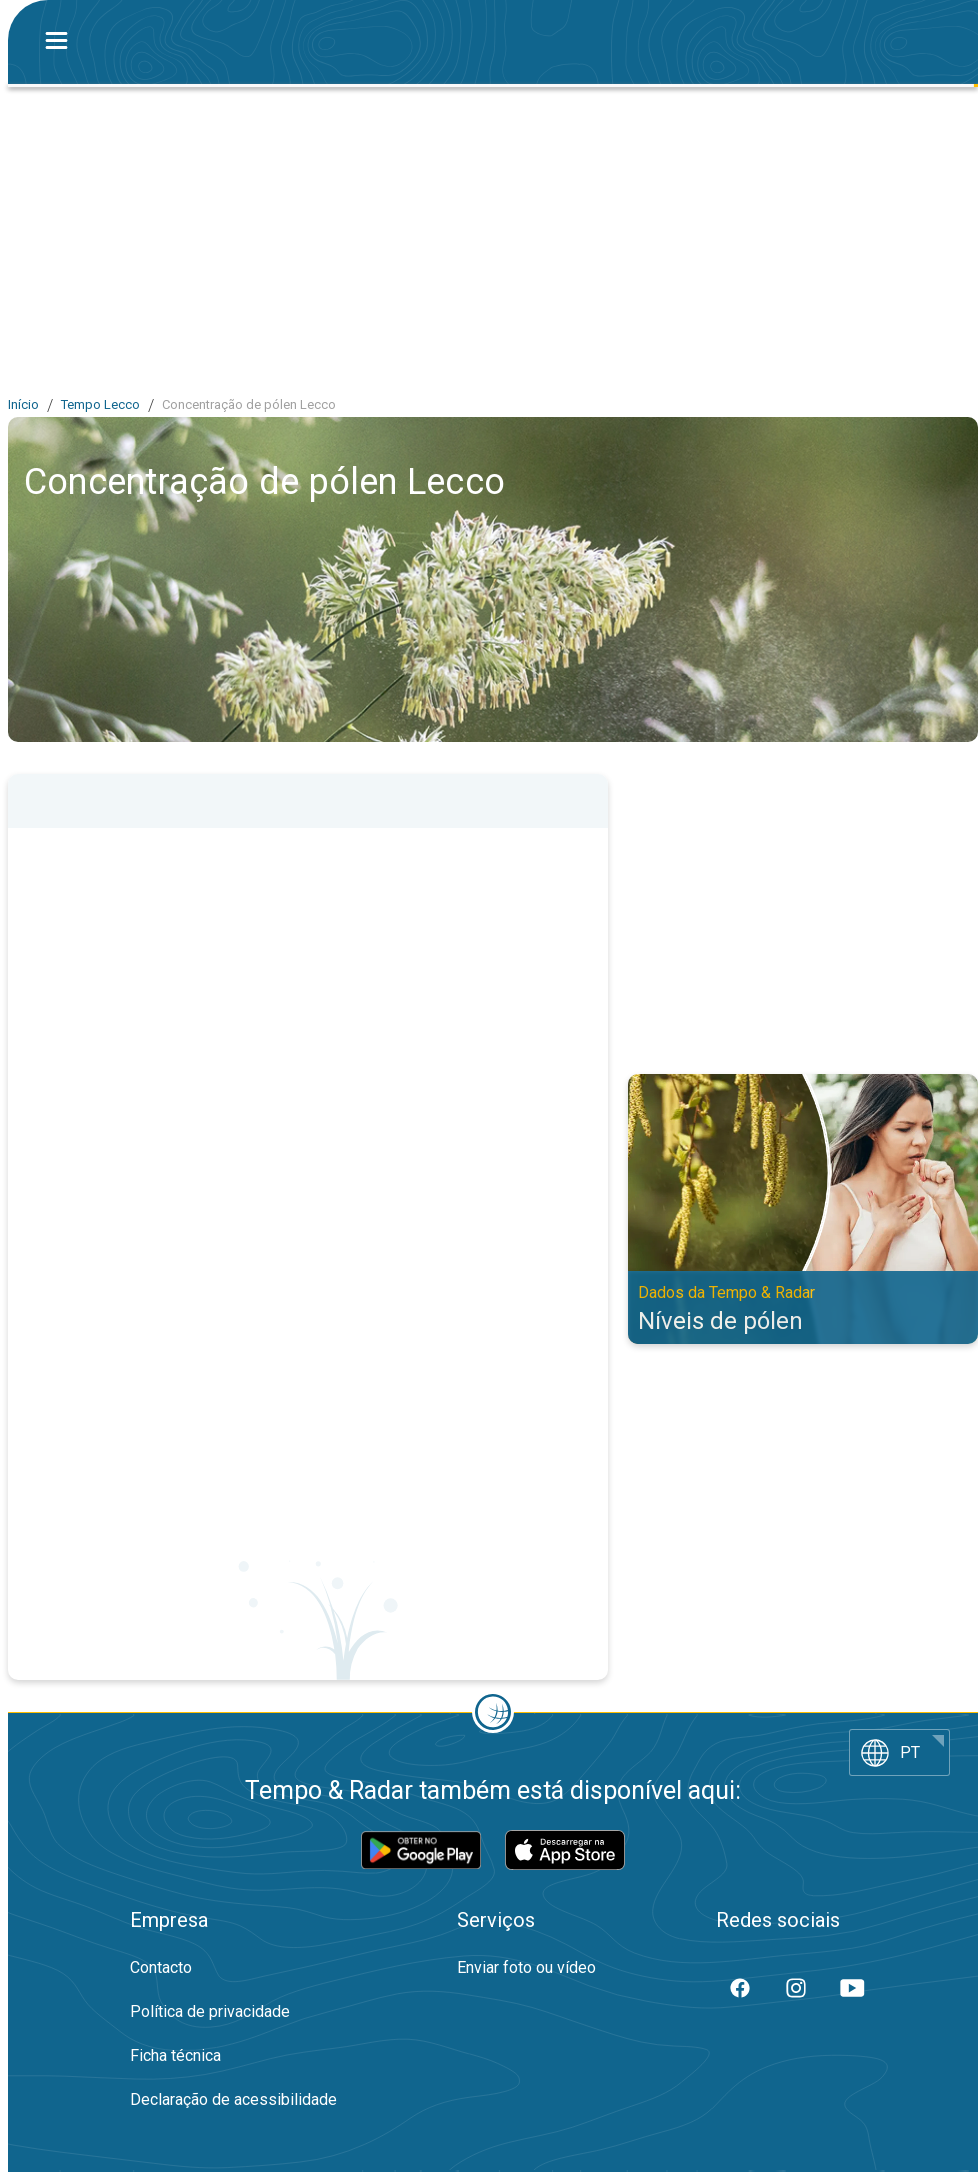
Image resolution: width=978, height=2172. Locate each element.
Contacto (161, 1967)
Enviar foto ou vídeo (526, 1967)
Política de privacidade (210, 2011)
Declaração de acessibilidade (233, 2099)
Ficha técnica (175, 2055)
